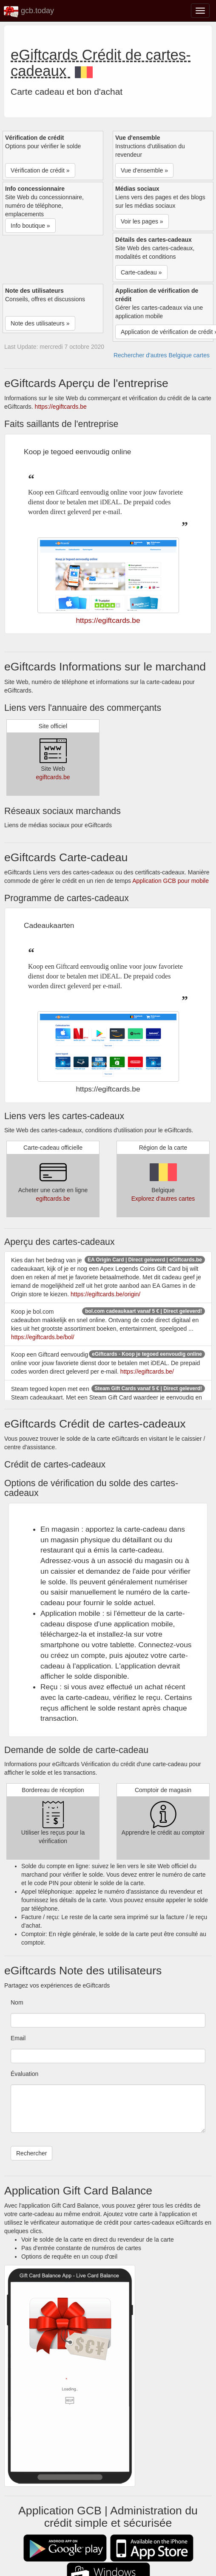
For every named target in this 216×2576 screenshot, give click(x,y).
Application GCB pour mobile (170, 880)
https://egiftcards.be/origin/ (105, 1294)
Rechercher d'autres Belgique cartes (162, 355)
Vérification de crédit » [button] (40, 170)
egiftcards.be (53, 777)
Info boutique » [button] (30, 225)
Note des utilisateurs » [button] (40, 323)
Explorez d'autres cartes (163, 1198)
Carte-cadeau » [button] (141, 272)
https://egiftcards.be (61, 406)
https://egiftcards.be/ (147, 1371)
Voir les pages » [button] (142, 221)
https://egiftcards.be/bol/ (42, 1337)
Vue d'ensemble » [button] (144, 170)
